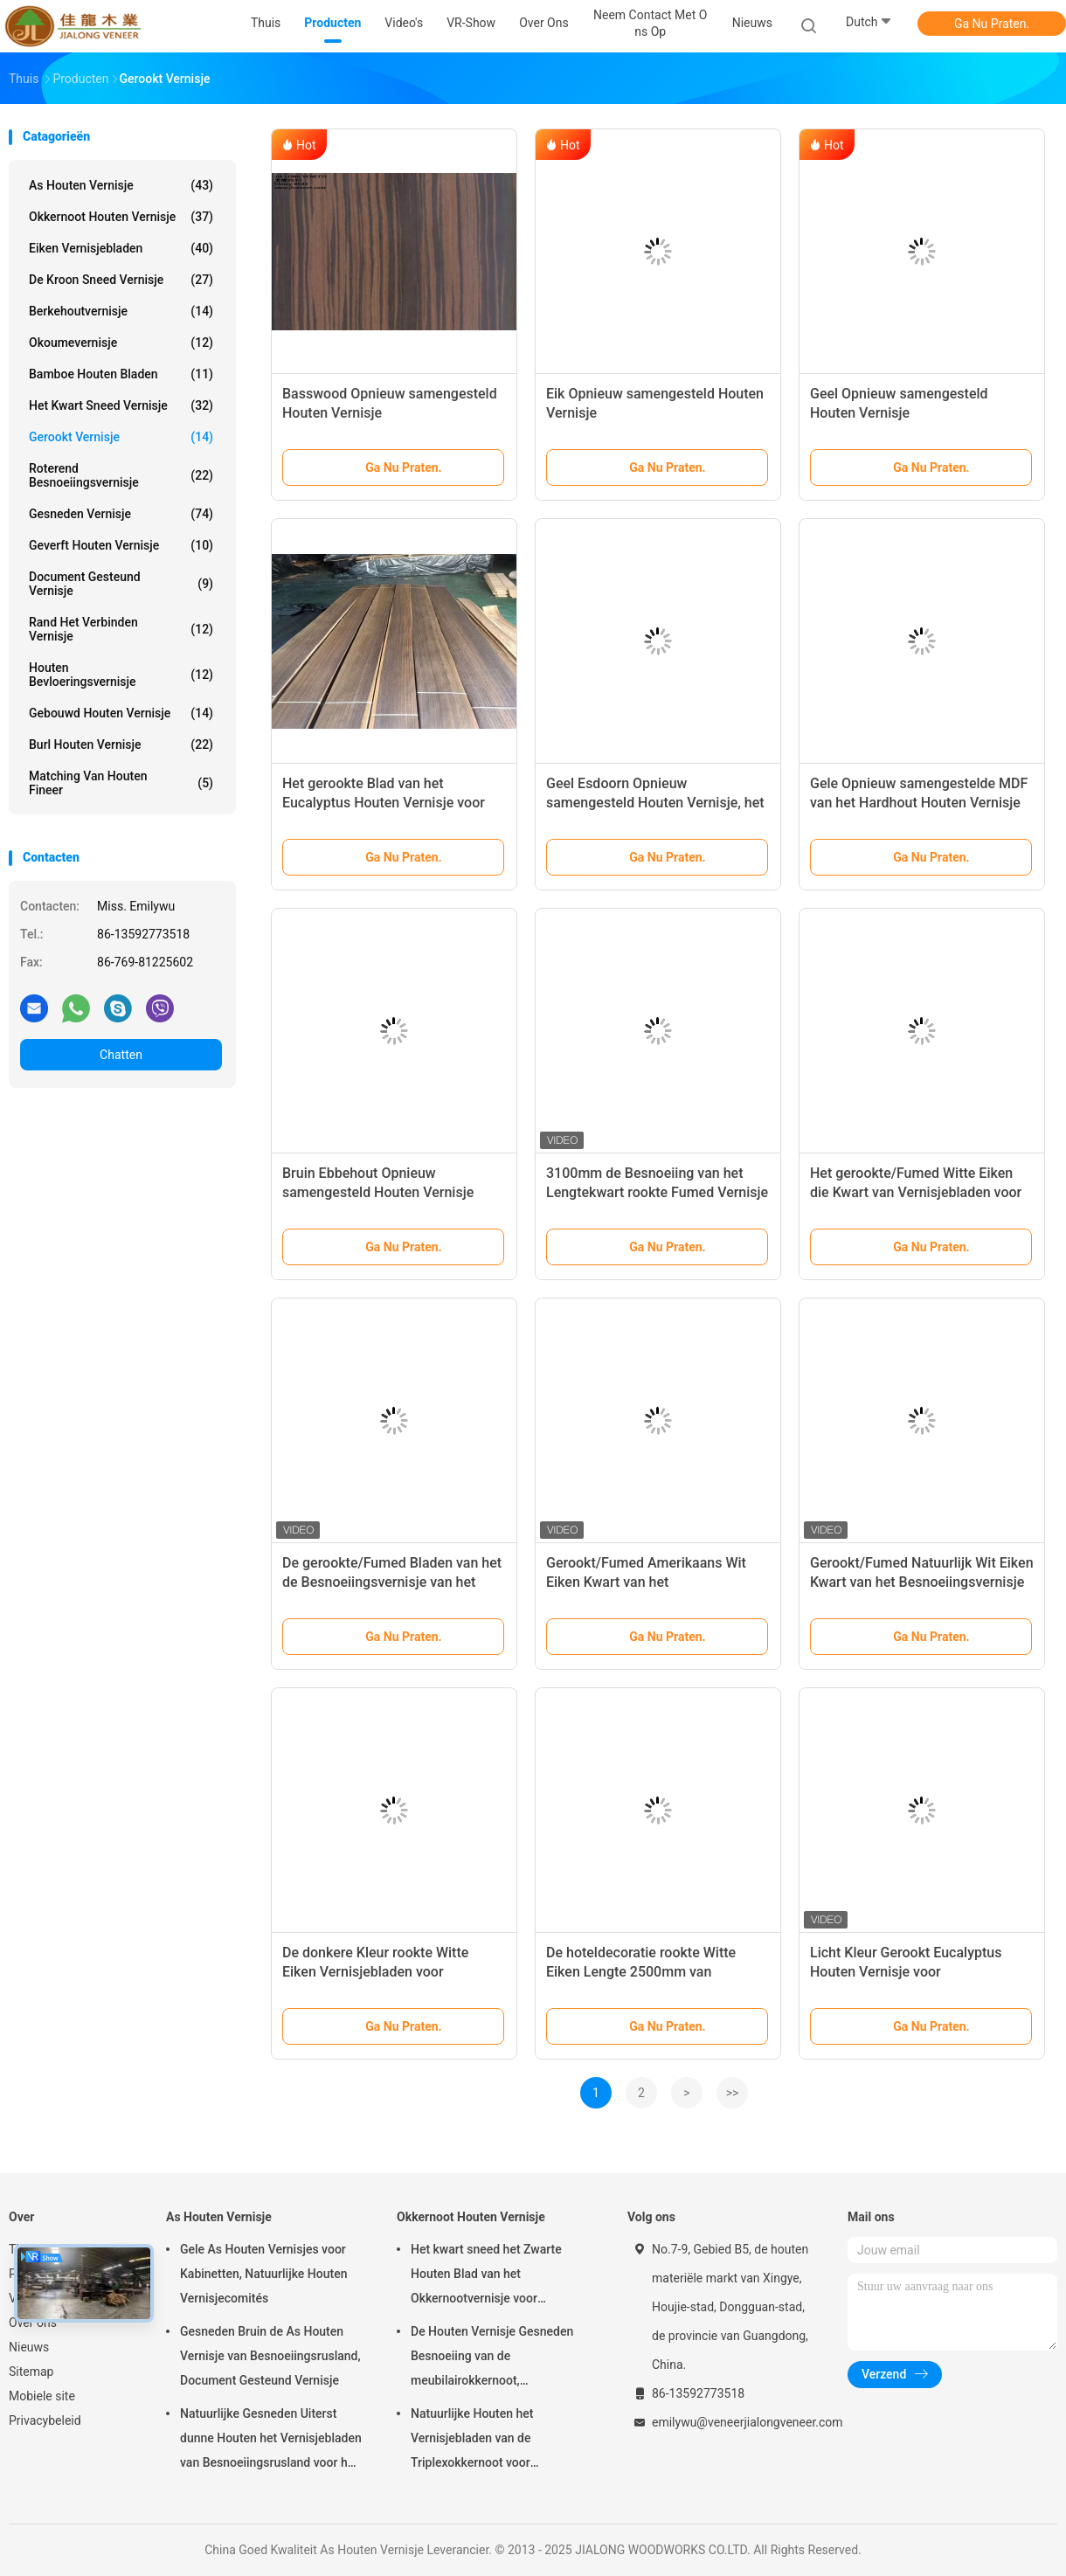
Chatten (121, 1055)
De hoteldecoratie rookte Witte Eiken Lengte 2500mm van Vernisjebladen (641, 1971)
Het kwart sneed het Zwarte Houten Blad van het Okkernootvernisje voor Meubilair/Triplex (486, 2276)
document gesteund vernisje (121, 584)
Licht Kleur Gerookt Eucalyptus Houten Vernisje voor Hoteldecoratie (905, 1971)
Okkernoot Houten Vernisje (121, 216)
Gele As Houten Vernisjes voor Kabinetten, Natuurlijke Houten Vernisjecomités (263, 2273)
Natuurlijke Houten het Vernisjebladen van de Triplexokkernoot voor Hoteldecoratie (472, 2440)
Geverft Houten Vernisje (121, 545)
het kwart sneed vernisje (121, 405)
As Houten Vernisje (121, 185)
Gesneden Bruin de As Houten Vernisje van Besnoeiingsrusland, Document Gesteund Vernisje (270, 2355)
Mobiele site (42, 2396)
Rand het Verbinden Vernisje (121, 629)
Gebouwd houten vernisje (121, 713)
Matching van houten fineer (121, 783)
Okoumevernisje (121, 342)
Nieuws (29, 2347)
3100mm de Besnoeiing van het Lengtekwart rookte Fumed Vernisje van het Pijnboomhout (657, 1192)
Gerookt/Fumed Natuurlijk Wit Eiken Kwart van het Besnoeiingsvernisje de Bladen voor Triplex (922, 1582)
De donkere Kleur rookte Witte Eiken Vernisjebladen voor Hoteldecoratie (375, 1971)
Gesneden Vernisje (121, 514)
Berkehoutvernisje (121, 311)
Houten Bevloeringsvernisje (121, 675)
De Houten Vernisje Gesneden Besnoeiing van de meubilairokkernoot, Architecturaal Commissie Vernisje (492, 2358)
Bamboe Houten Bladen (121, 374)
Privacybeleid (45, 2420)
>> (732, 2093)
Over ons (33, 2323)
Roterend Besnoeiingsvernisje (121, 475)
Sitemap (31, 2372)
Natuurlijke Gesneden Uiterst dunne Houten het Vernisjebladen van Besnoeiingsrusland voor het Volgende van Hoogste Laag (271, 2440)
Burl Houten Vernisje (121, 744)
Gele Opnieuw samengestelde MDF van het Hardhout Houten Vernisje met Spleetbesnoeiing (919, 802)
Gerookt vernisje (121, 437)
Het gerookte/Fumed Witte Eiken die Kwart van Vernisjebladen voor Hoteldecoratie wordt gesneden (915, 1192)
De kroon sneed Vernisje (121, 279)
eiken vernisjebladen (121, 248)
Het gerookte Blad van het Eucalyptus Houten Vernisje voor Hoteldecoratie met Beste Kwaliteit (390, 802)
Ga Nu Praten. (991, 24)
